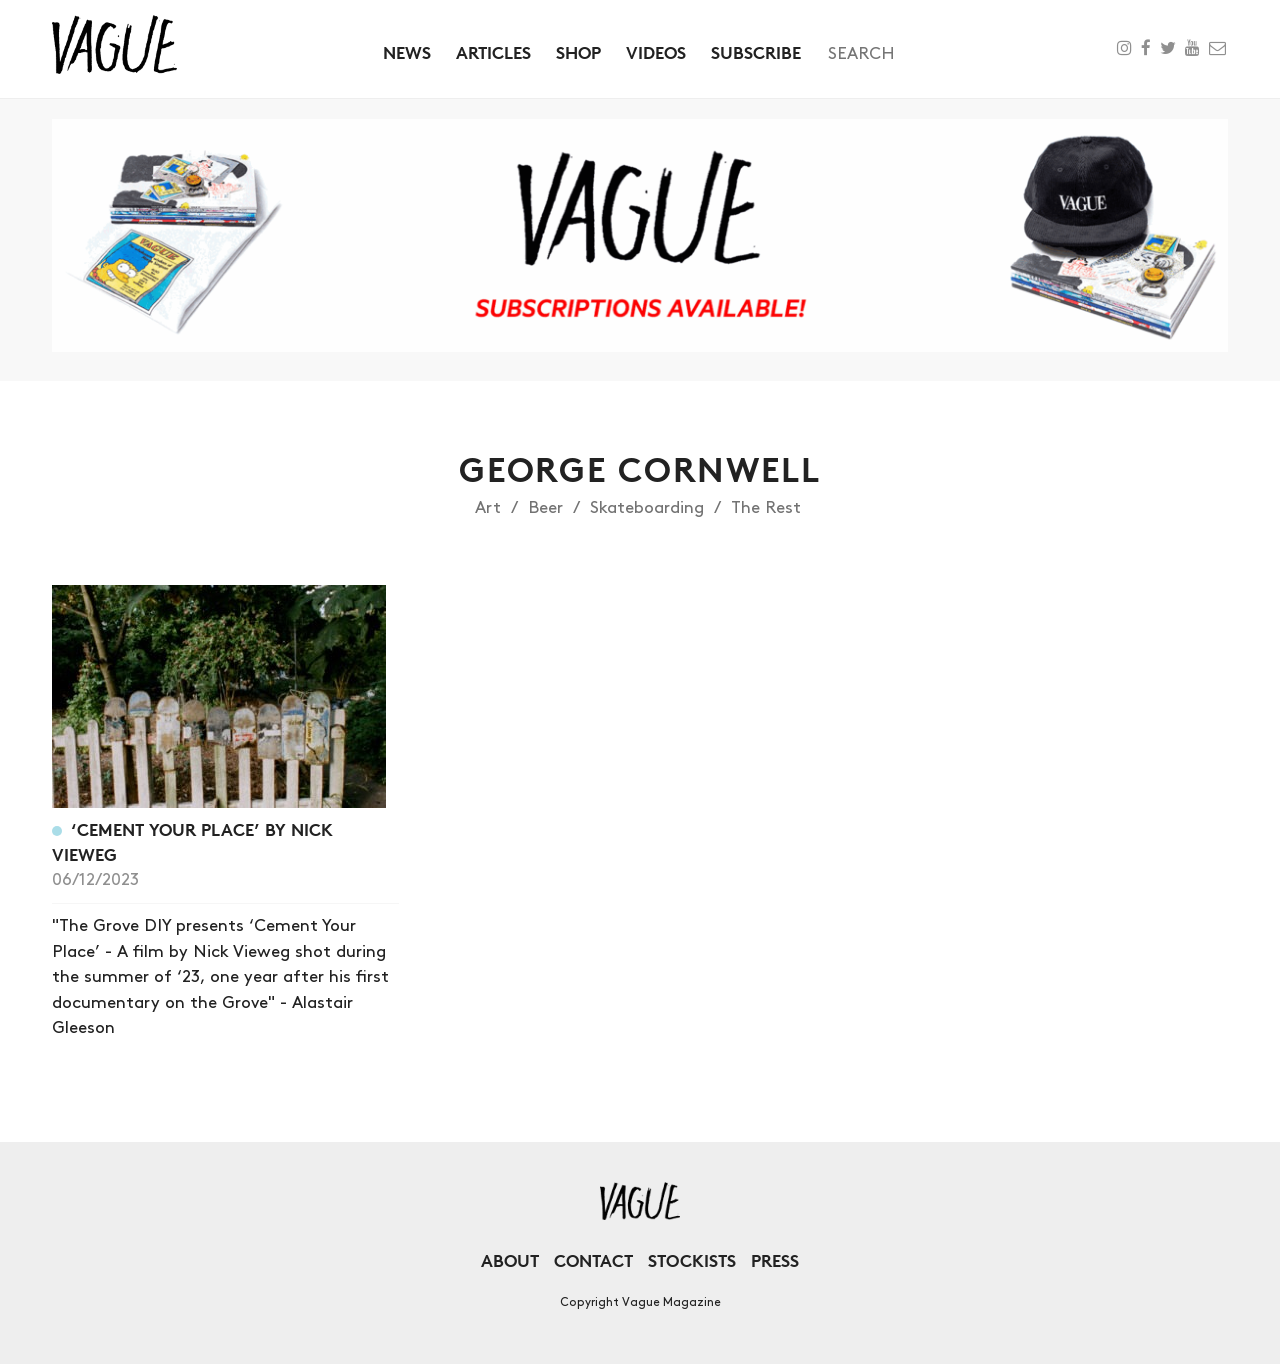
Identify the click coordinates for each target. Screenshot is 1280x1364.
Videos (656, 52)
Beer (545, 508)
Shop (578, 52)
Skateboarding (647, 508)
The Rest (766, 508)
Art (488, 508)
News (407, 52)
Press (775, 1260)
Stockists (692, 1260)
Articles (493, 52)
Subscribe (756, 52)
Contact (593, 1260)
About (510, 1260)
